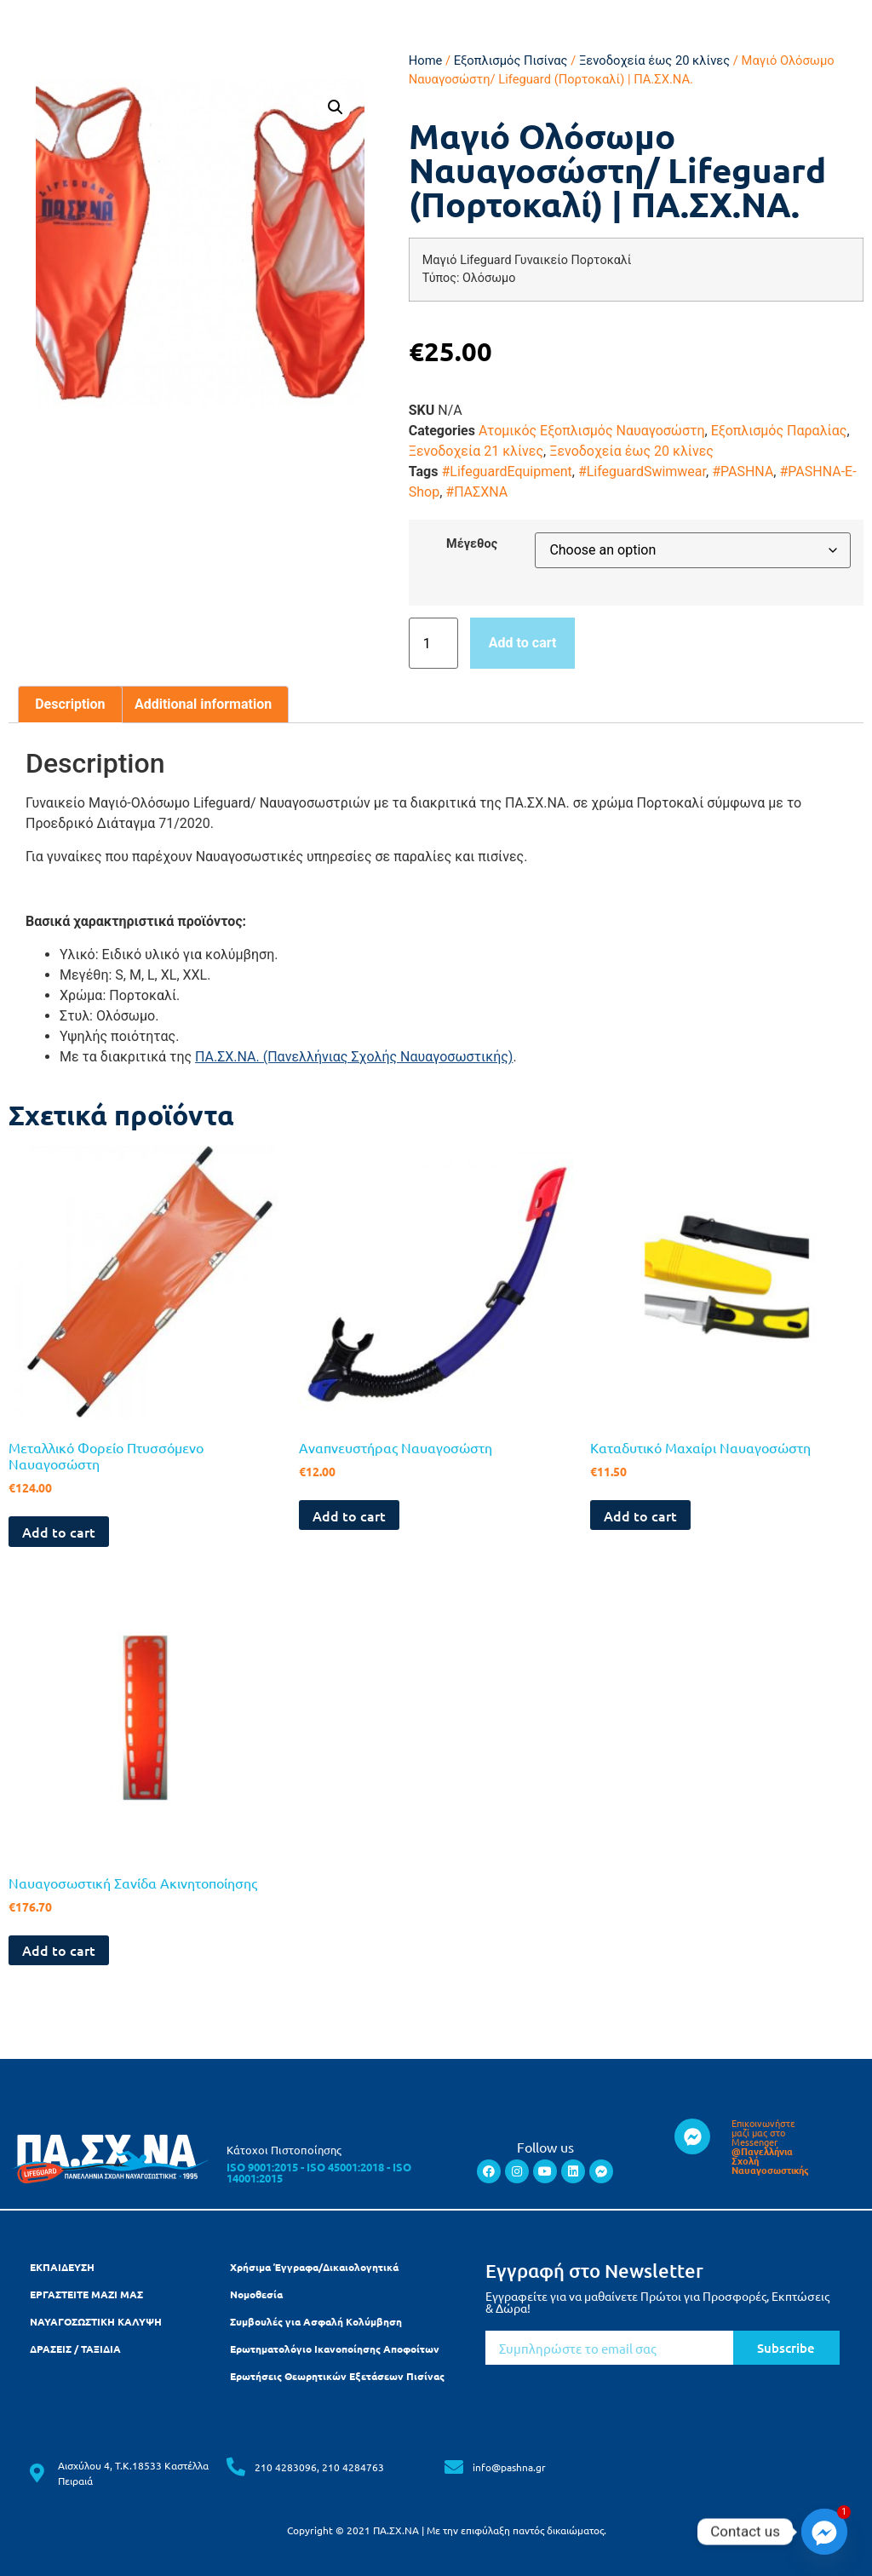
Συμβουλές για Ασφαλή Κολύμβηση (316, 2321)
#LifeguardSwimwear (642, 471)
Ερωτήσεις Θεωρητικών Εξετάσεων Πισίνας (337, 2376)
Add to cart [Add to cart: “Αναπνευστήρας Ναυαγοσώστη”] (349, 1515)
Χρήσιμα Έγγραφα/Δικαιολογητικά (314, 2267)
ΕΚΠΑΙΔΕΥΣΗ (62, 2267)
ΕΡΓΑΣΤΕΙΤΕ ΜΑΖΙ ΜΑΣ (86, 2294)
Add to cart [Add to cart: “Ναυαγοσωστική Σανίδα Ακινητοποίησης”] (58, 1950)
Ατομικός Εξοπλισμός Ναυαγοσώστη (592, 431)
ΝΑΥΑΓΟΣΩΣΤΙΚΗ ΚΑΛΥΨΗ (96, 2321)
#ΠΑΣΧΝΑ (476, 492)
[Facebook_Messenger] (824, 2532)
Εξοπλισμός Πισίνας (511, 60)
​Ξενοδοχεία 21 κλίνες (476, 451)
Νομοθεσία (256, 2294)
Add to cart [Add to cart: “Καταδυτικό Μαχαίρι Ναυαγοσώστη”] (640, 1515)
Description (70, 704)
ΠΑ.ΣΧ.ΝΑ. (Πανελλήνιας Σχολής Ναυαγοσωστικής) (354, 1057)
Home (426, 60)
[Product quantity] (433, 643)
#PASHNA (742, 471)
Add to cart (523, 643)
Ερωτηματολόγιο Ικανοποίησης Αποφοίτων (334, 2348)
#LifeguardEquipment (506, 471)
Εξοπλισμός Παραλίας (779, 431)
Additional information (203, 704)
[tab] (70, 704)
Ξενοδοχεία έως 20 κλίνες (654, 60)
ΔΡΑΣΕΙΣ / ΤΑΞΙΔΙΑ (75, 2348)
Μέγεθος (471, 544)
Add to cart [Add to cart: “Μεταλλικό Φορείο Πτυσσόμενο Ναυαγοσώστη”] (58, 1531)
